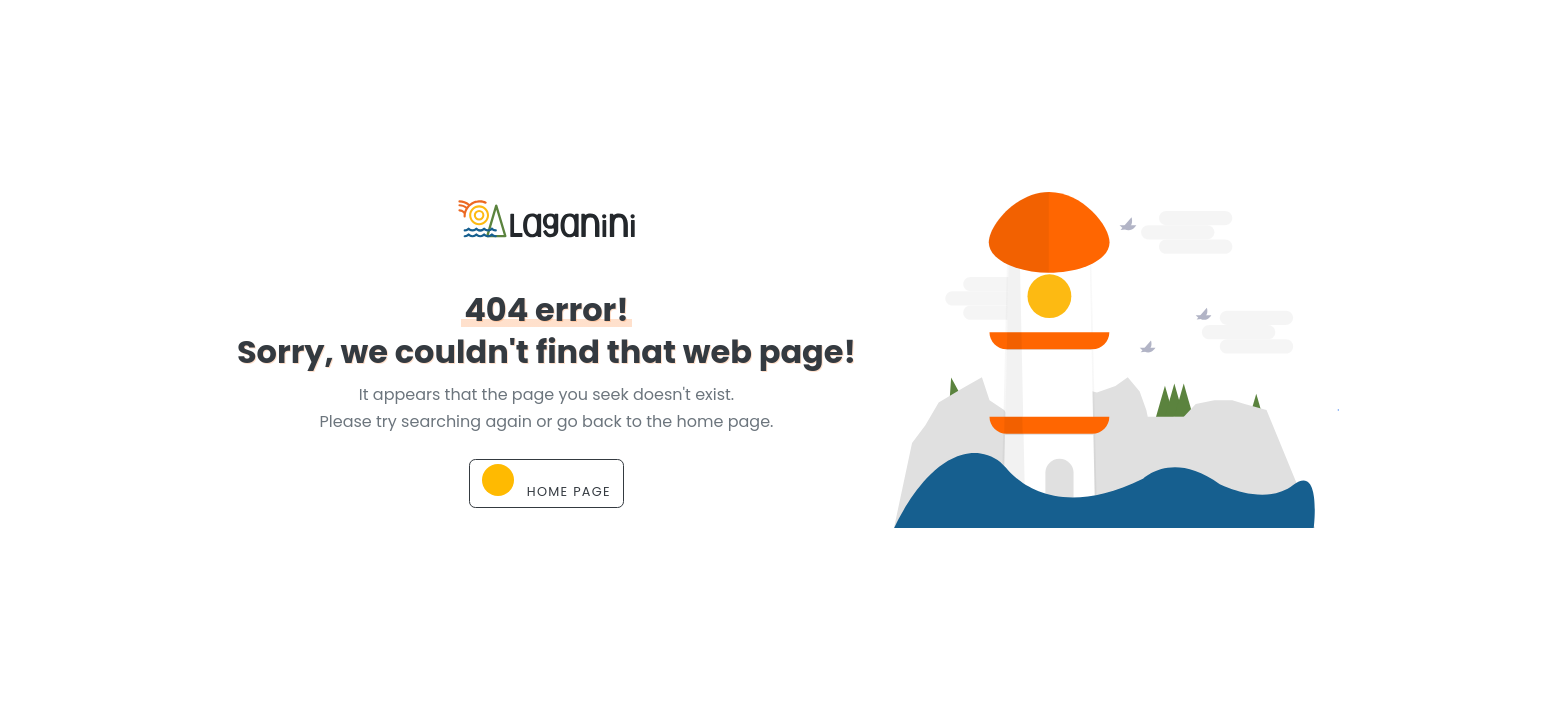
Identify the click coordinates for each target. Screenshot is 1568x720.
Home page (546, 482)
